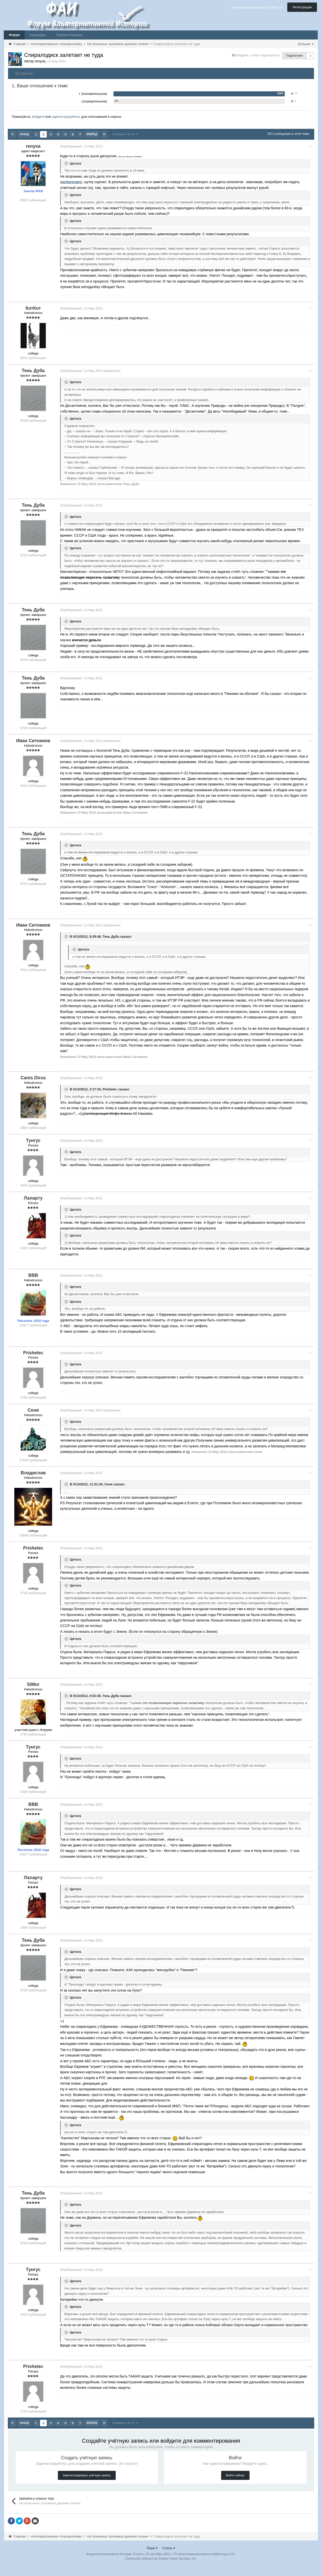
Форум (14, 35)
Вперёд (91, 134)
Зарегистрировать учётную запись (87, 2485)
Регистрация (302, 7)
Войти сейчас (235, 2485)
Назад (24, 134)
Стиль (169, 2558)
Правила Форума (69, 35)
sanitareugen (73, 181)
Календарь (38, 35)
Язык (152, 2558)
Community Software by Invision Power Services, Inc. (161, 2568)
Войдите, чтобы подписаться (257, 55)
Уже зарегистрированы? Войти (257, 7)
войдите (38, 116)
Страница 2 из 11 (124, 133)
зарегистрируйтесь (66, 116)
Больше (305, 44)
